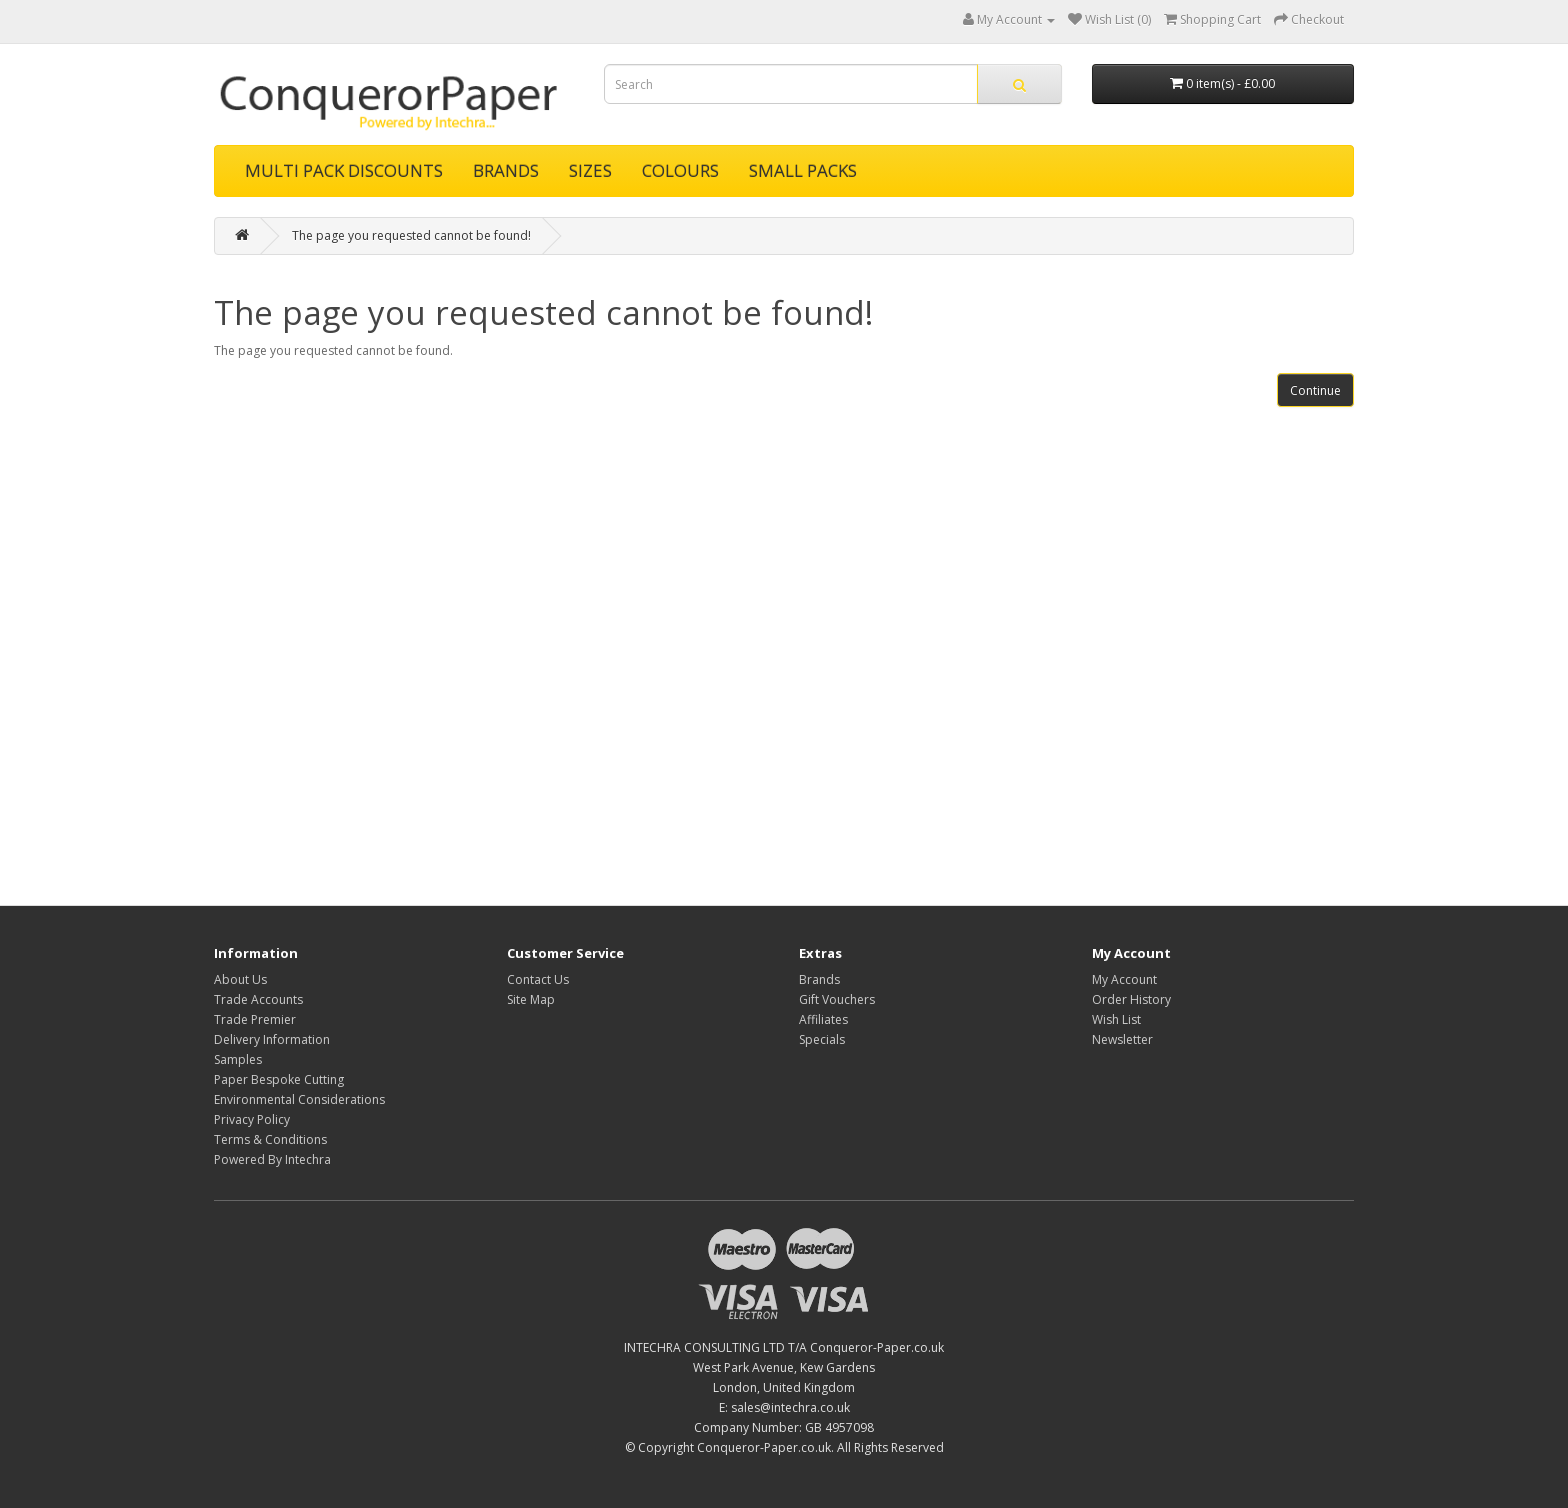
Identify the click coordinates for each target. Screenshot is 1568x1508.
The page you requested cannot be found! (411, 235)
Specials (822, 1039)
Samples (238, 1059)
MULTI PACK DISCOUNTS (344, 170)
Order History (1131, 999)
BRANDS (506, 170)
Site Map (531, 999)
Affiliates (823, 1019)
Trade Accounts (258, 999)
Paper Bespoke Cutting (279, 1079)
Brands (819, 979)
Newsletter (1122, 1039)
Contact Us (538, 979)
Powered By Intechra (272, 1159)
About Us (240, 979)
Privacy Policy (252, 1119)
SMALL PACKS (803, 170)
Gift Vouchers (837, 999)
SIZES (590, 170)
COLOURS (680, 170)
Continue (1315, 390)
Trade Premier (255, 1019)
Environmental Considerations (299, 1099)
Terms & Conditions (270, 1139)
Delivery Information (272, 1039)
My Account (1124, 979)
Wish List (1116, 1019)
